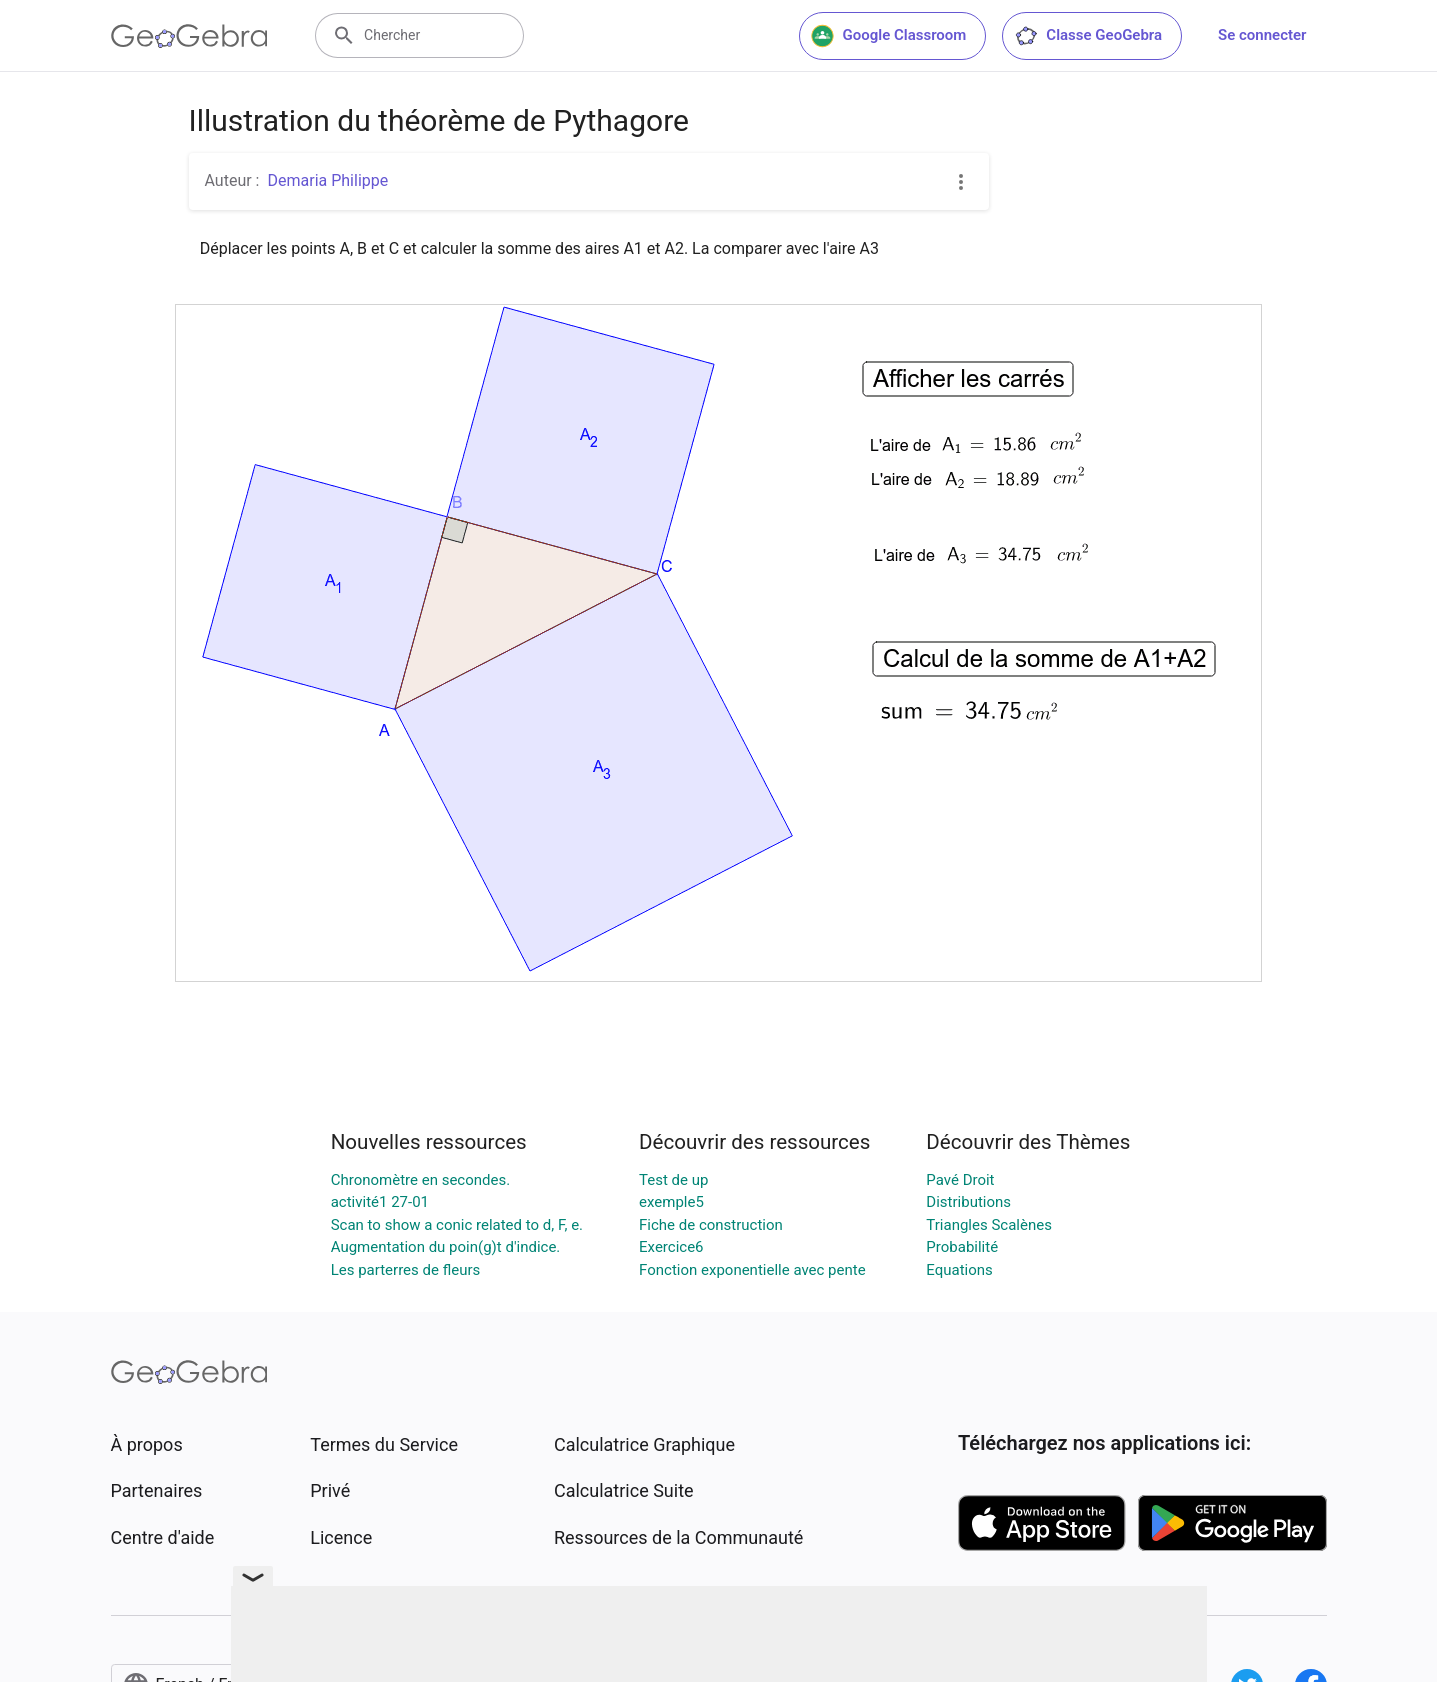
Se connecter (1262, 35)
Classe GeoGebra (1088, 36)
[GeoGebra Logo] (189, 36)
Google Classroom (889, 36)
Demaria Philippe (327, 180)
